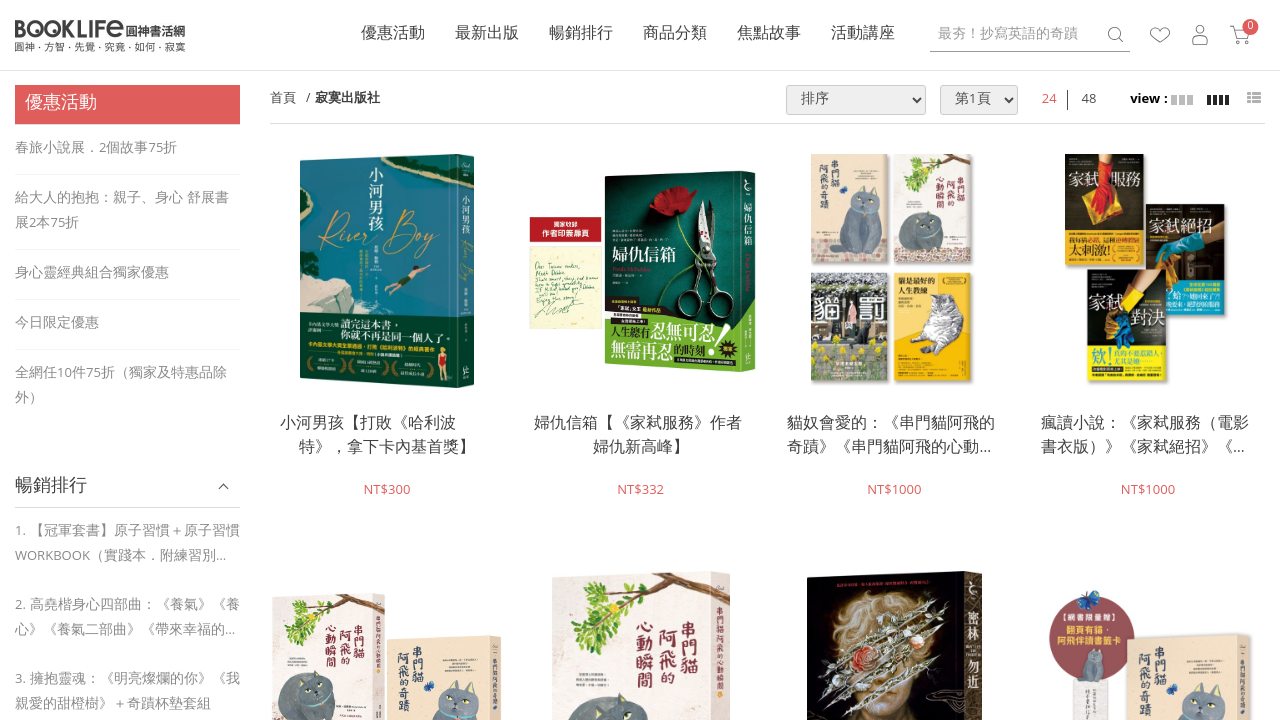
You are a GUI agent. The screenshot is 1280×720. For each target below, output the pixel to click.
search (1115, 35)
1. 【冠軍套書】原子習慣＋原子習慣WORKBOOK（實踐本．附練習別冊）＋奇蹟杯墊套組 (127, 545)
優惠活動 (393, 35)
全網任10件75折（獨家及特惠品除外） (121, 386)
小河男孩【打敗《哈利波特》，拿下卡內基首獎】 (377, 437)
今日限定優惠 (57, 324)
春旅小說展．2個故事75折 (96, 149)
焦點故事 (769, 35)
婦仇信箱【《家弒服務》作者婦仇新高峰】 (638, 437)
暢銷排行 (581, 35)
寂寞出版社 (347, 99)
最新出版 (487, 35)
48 (1089, 100)
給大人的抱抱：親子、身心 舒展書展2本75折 (122, 211)
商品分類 (675, 35)
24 (1049, 100)
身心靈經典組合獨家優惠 (92, 274)
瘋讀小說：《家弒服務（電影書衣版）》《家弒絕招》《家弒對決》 (1145, 437)
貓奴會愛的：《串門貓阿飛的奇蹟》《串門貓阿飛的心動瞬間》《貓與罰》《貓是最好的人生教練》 (891, 437)
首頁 (283, 99)
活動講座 (863, 35)
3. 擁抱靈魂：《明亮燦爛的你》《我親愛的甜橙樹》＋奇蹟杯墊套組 (127, 692)
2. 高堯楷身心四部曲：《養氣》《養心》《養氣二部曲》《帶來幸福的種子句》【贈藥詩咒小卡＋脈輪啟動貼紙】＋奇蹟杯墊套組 (127, 619)
